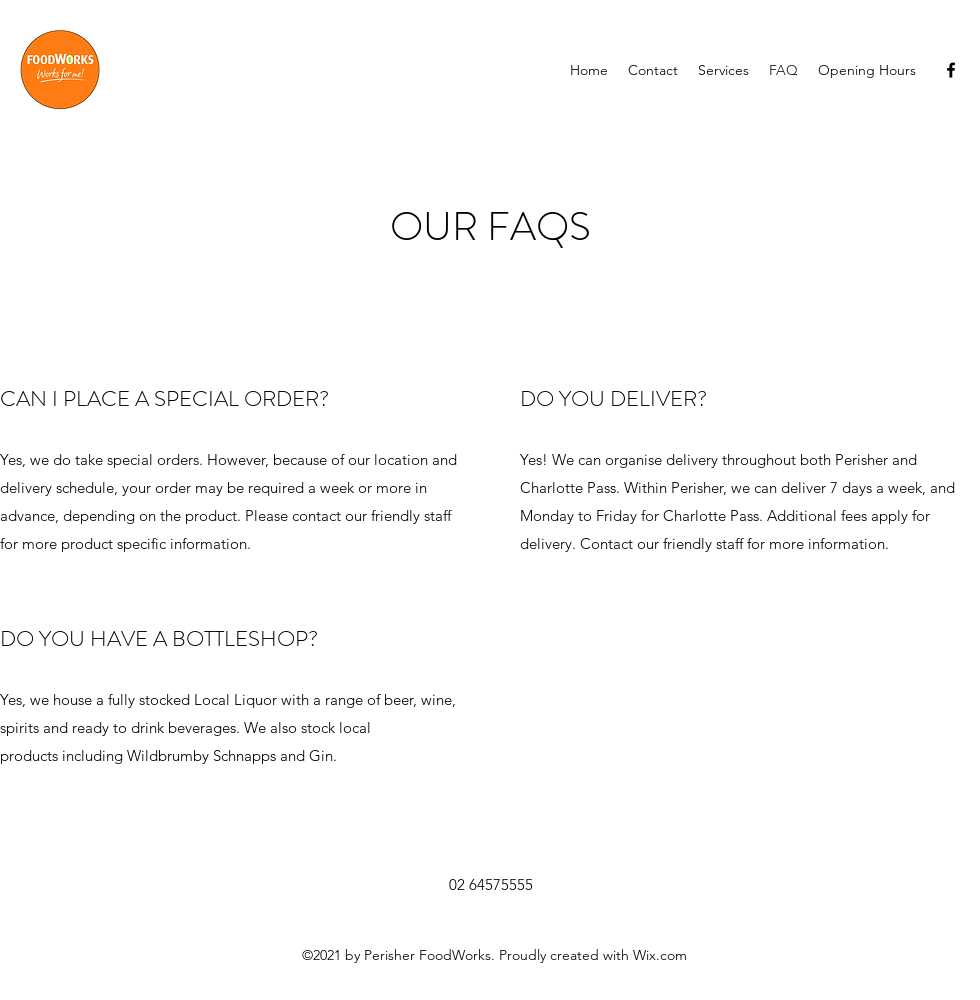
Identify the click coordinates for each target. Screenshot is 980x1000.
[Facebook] (951, 70)
